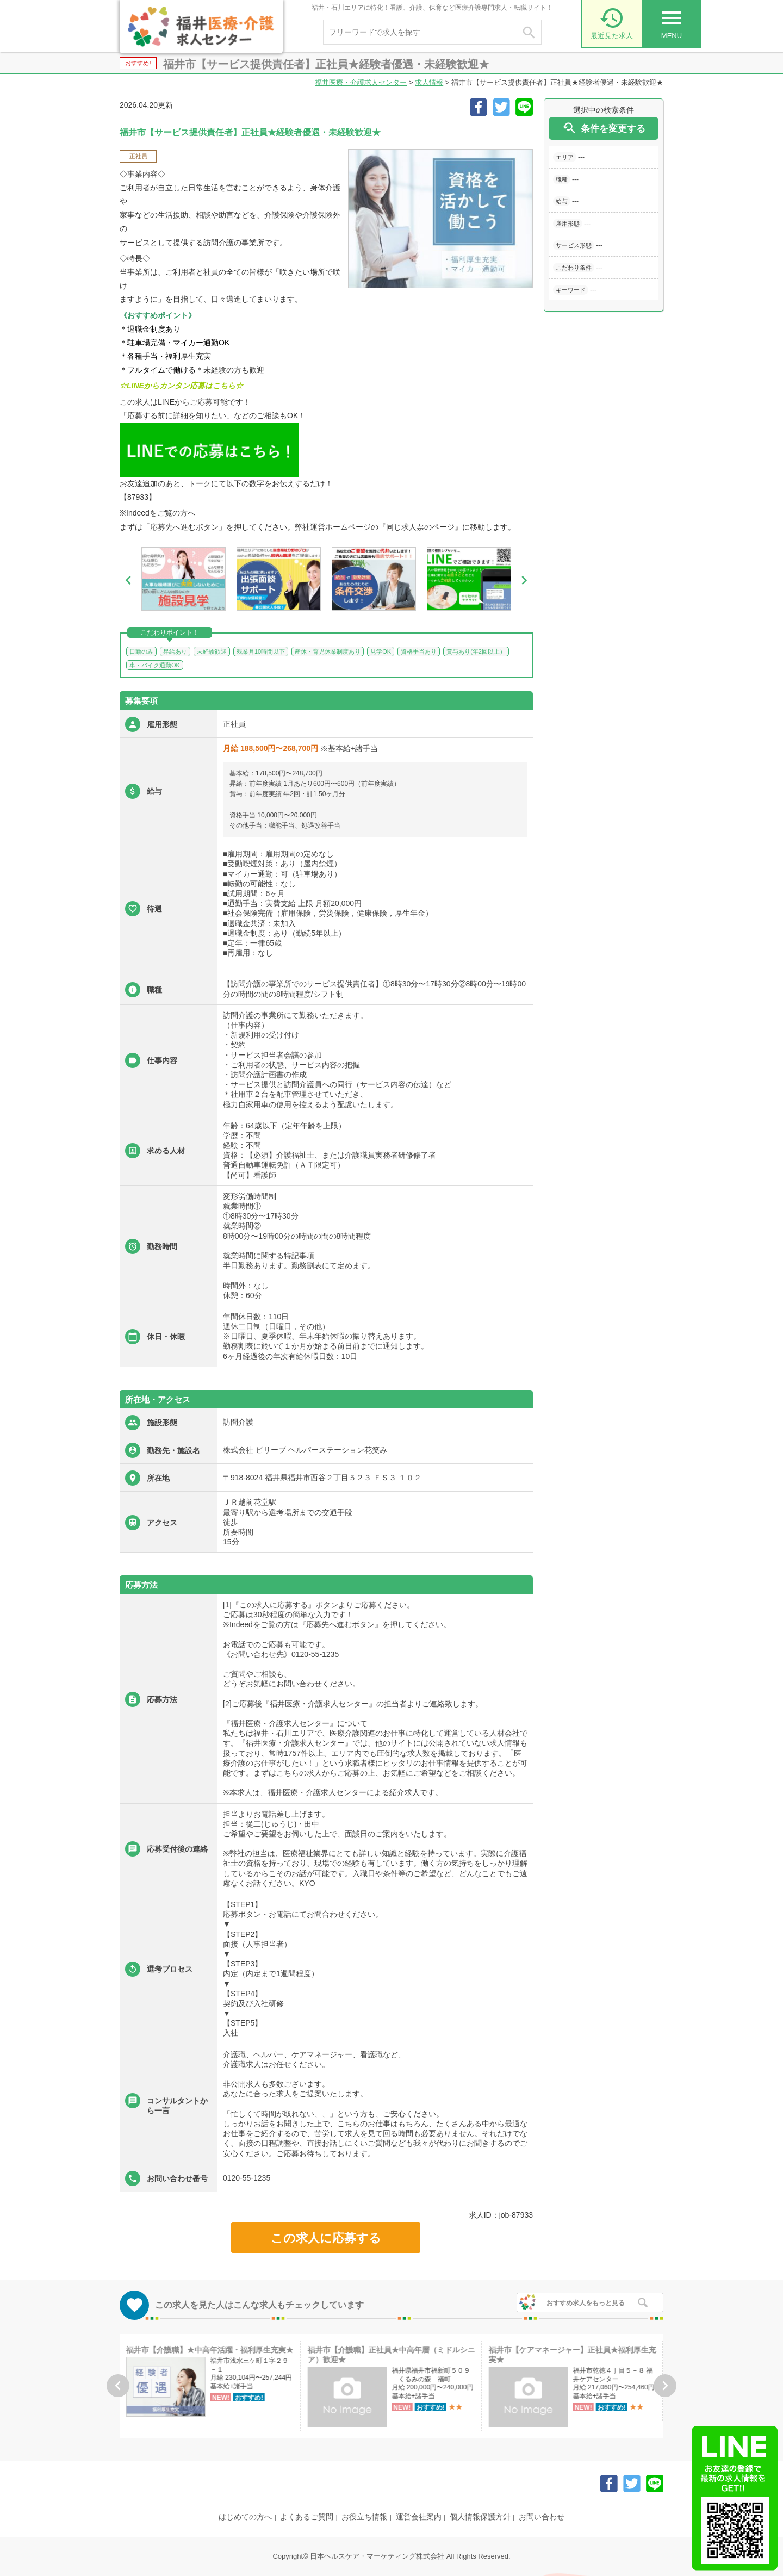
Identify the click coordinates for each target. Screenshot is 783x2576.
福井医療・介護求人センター (361, 82)
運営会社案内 (419, 2516)
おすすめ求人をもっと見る (585, 2303)
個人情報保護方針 (480, 2516)
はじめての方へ (245, 2516)
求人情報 (429, 82)
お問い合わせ (541, 2516)
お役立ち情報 (364, 2516)
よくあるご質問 (306, 2516)
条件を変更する (603, 128)
